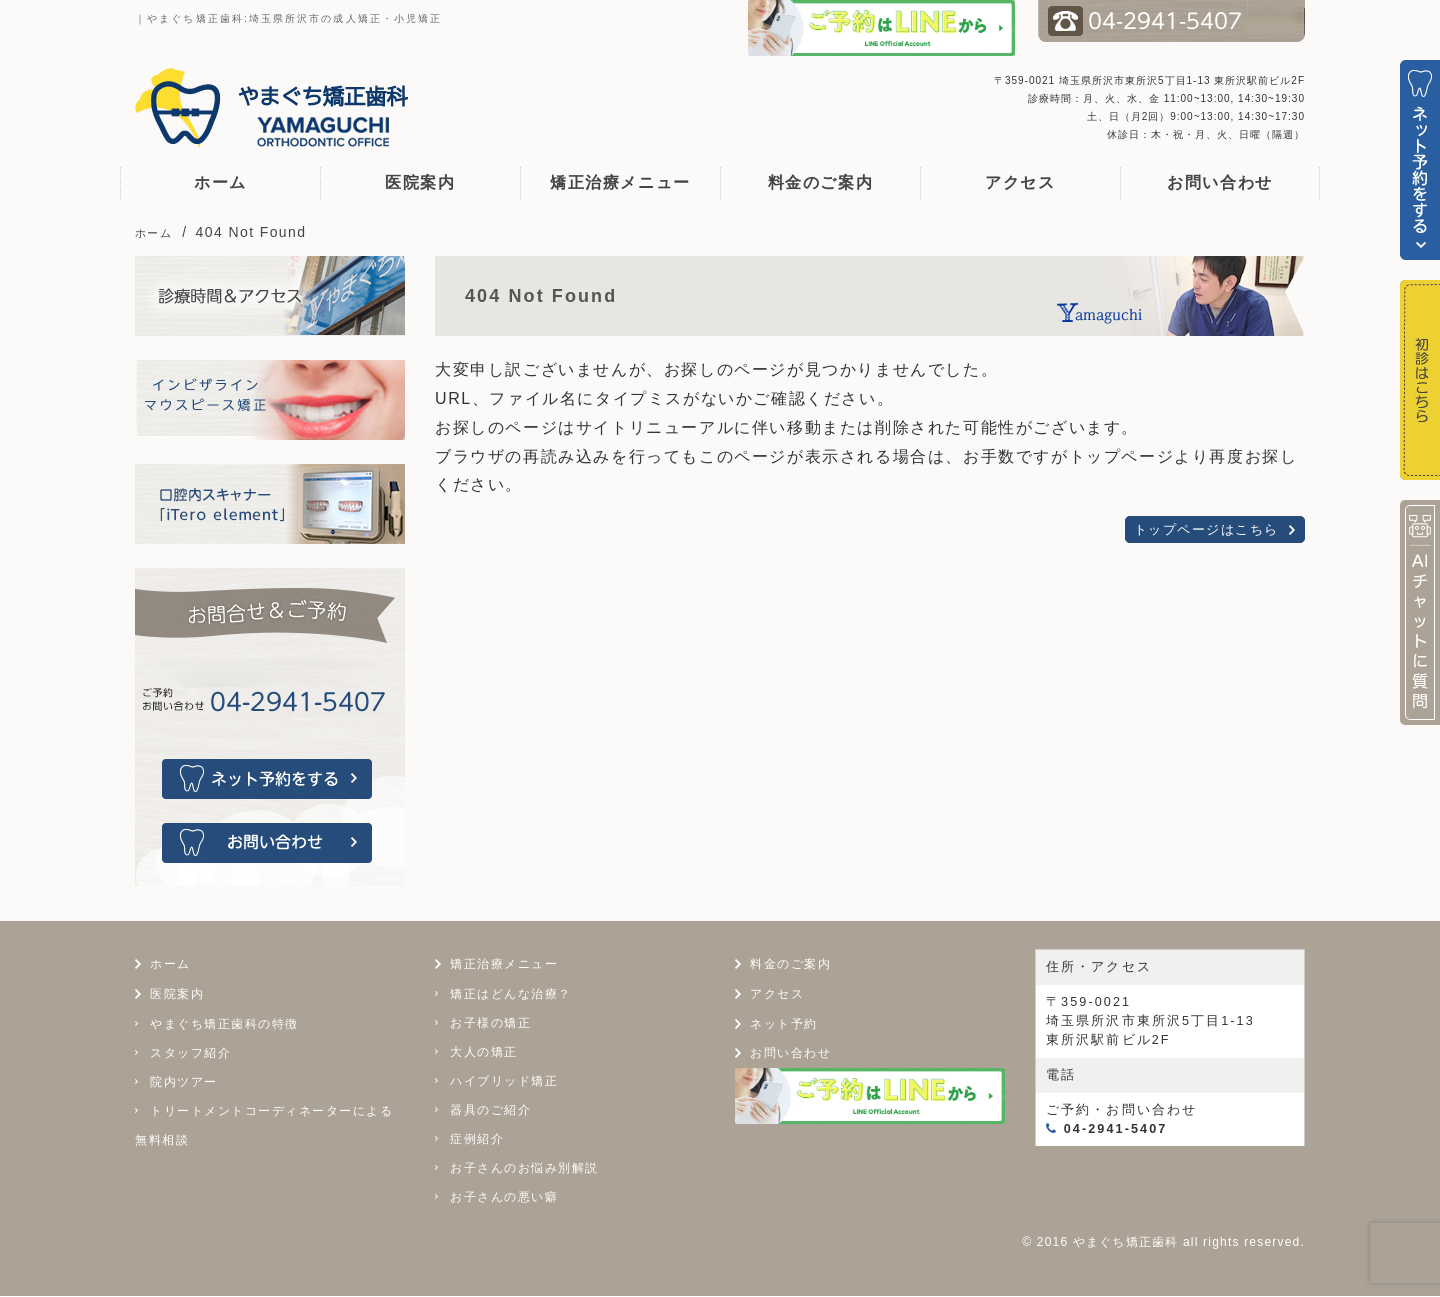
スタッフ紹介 (190, 1053)
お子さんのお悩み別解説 (524, 1168)
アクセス (1020, 182)
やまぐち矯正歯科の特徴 (224, 1024)
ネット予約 (786, 1023)
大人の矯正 (484, 1052)
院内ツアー (184, 1082)
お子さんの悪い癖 (504, 1197)
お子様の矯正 (490, 1023)
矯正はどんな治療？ (511, 994)
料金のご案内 (821, 182)
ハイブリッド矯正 (504, 1081)
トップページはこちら (1206, 529)
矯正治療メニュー (620, 182)
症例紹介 (477, 1139)
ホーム (220, 182)
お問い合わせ (1220, 182)
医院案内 (420, 182)
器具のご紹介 (490, 1110)
